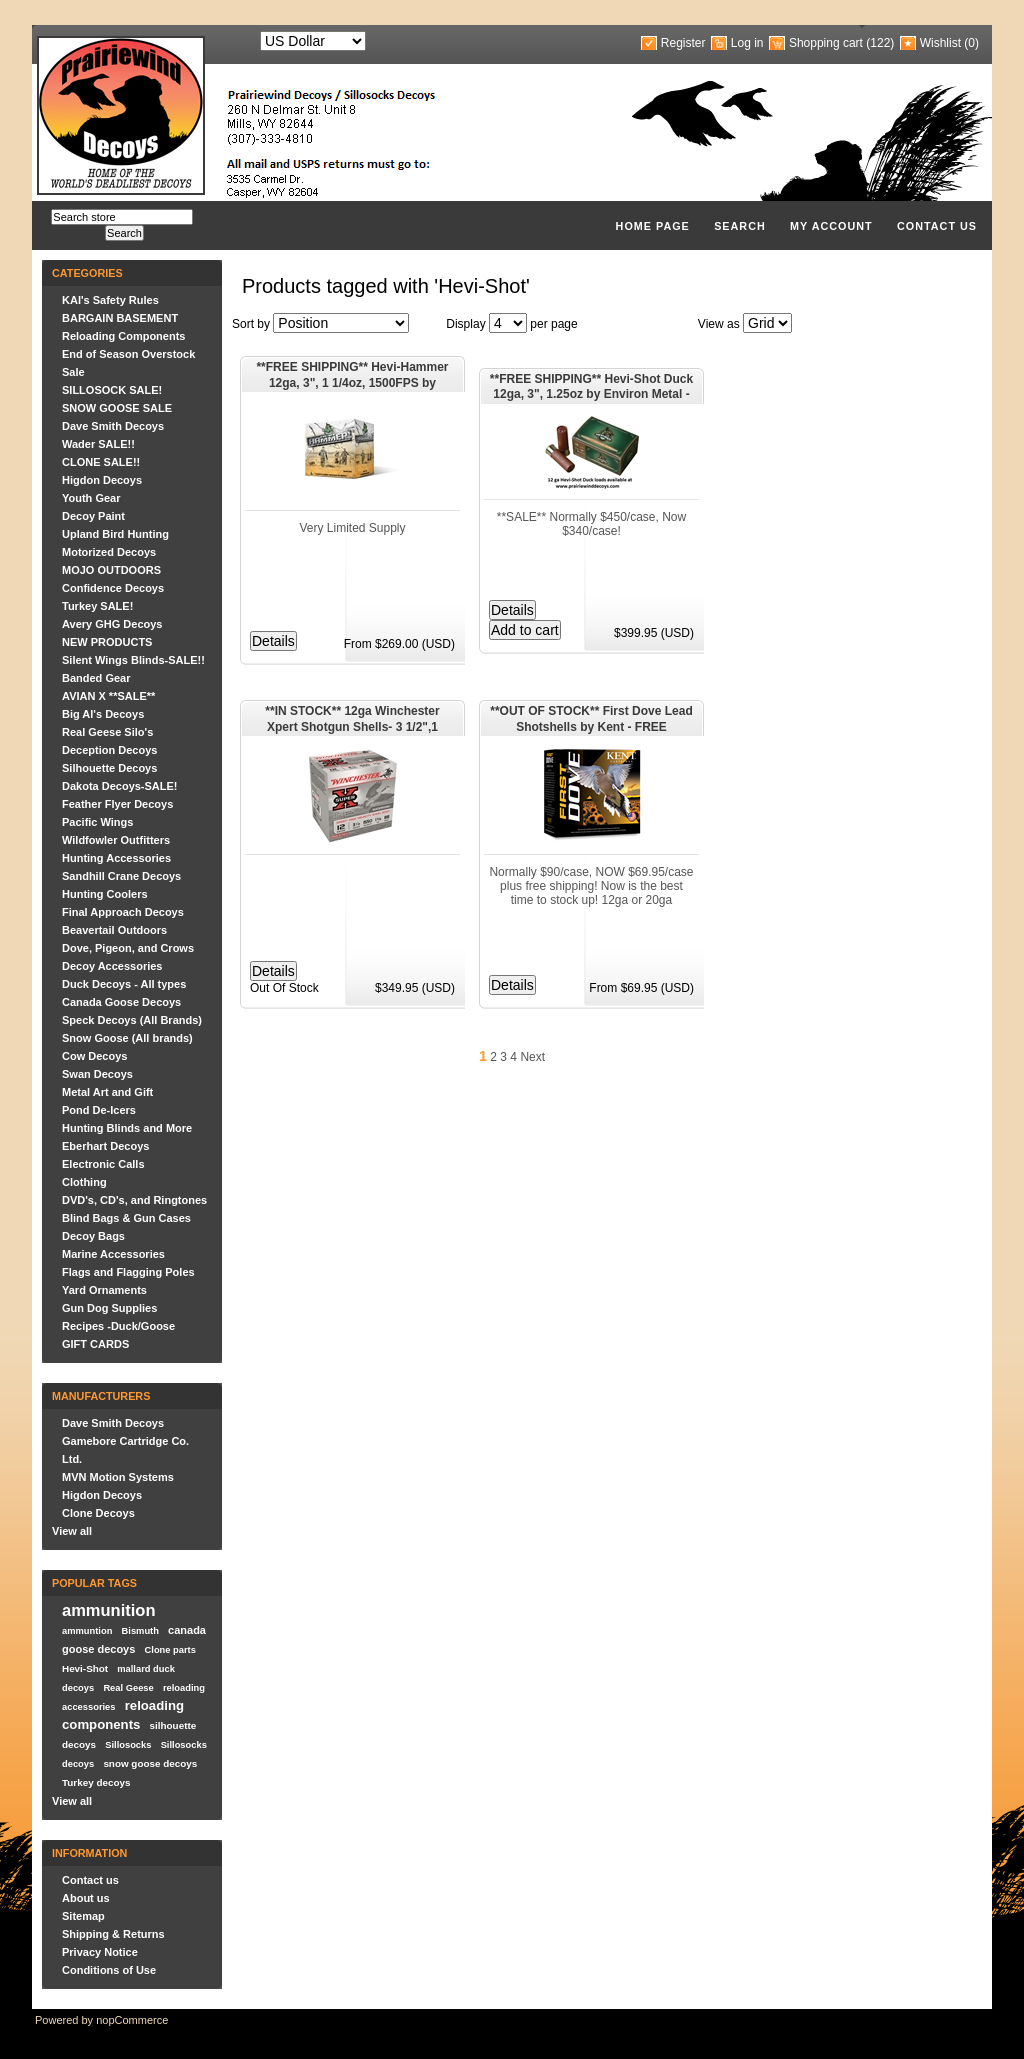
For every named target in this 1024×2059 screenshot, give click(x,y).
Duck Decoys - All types (124, 984)
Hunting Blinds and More (127, 1128)
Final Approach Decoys (123, 912)
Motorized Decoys (109, 552)
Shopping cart (826, 43)
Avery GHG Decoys (112, 624)
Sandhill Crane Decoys (121, 876)
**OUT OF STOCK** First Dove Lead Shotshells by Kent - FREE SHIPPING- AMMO (591, 720)
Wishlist (940, 43)
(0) (971, 43)
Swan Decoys (97, 1074)
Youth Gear (91, 498)
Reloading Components (123, 336)
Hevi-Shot (85, 1668)
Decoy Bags (93, 1236)
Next (532, 1057)
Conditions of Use (109, 1970)
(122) (880, 43)
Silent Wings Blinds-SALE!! (133, 660)
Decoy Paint (93, 516)
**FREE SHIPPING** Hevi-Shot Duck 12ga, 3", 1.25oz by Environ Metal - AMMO (591, 388)
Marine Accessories (113, 1254)
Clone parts (170, 1650)
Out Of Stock (284, 988)
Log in (747, 43)
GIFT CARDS (95, 1344)
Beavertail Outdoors (114, 930)
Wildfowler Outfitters (116, 840)
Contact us (937, 226)
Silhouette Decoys (109, 768)
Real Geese (128, 1688)
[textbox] (122, 217)
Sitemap (83, 1916)
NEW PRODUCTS (107, 642)
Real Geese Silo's (107, 732)
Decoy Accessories (112, 966)
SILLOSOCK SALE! (112, 390)
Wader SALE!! (98, 444)
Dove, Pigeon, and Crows (128, 948)
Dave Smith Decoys (113, 426)
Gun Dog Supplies (109, 1308)
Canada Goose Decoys (121, 1002)
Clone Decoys (98, 1513)
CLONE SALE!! (101, 462)
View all (72, 1531)
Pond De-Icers (99, 1110)
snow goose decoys (150, 1763)
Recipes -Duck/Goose (118, 1326)
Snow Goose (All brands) (127, 1038)
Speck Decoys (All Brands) (132, 1020)
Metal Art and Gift (107, 1092)
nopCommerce (132, 2020)
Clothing (84, 1182)
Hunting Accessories (116, 858)
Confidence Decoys (113, 588)
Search (740, 226)
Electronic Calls (103, 1164)
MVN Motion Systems (118, 1477)
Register (683, 43)
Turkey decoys (96, 1782)
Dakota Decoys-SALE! (120, 786)
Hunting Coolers (105, 894)
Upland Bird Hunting (115, 534)
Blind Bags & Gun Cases (126, 1218)
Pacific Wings (97, 822)
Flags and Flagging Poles (128, 1272)
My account (831, 226)
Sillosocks (128, 1745)
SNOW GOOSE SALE (117, 408)
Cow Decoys (94, 1056)
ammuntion (87, 1631)
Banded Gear (96, 678)
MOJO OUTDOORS (111, 570)
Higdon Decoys (102, 480)
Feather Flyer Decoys (117, 804)
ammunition (109, 1610)
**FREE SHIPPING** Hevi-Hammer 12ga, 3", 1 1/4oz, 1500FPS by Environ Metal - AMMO (352, 376)
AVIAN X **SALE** (108, 696)
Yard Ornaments (104, 1290)
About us (86, 1898)
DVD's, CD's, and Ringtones (134, 1200)
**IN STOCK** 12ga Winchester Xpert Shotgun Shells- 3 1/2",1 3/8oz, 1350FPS (352, 720)
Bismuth (140, 1631)
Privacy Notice (100, 1952)
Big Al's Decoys (103, 714)
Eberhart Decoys (105, 1146)
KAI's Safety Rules (110, 300)
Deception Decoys (109, 750)
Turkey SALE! (97, 606)
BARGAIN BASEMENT (120, 318)
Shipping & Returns (113, 1934)
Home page (653, 226)
